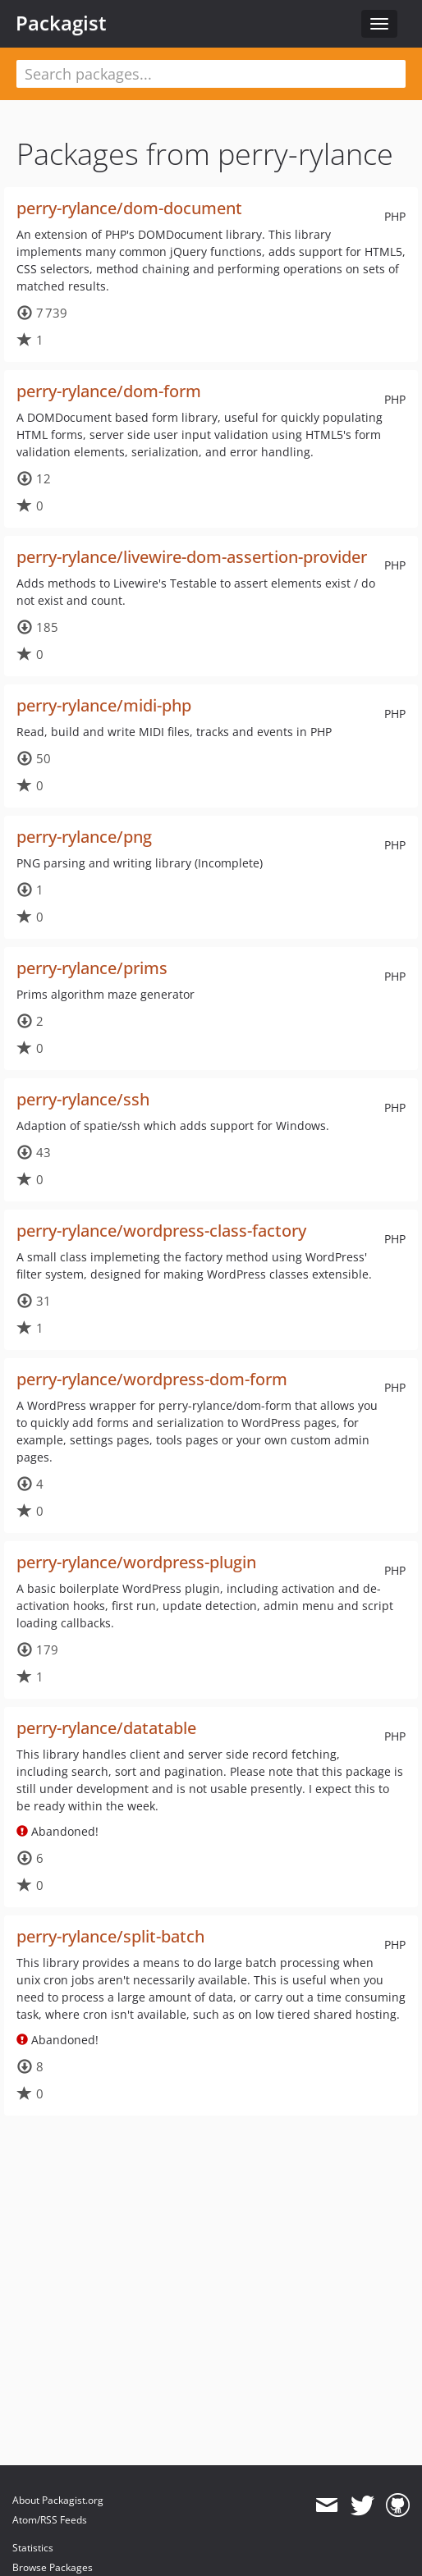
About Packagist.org (57, 2500)
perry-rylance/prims (91, 968)
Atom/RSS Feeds (49, 2520)
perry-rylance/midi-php (103, 705)
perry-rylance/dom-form (108, 391)
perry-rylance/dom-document (129, 208)
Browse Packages (52, 2567)
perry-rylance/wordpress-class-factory (161, 1230)
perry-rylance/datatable (106, 1728)
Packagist (61, 23)
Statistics (32, 2548)
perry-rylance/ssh (82, 1099)
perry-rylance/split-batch (110, 1936)
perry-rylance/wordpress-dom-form (151, 1379)
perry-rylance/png (84, 837)
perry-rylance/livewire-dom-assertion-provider (191, 557)
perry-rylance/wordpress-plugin (136, 1562)
